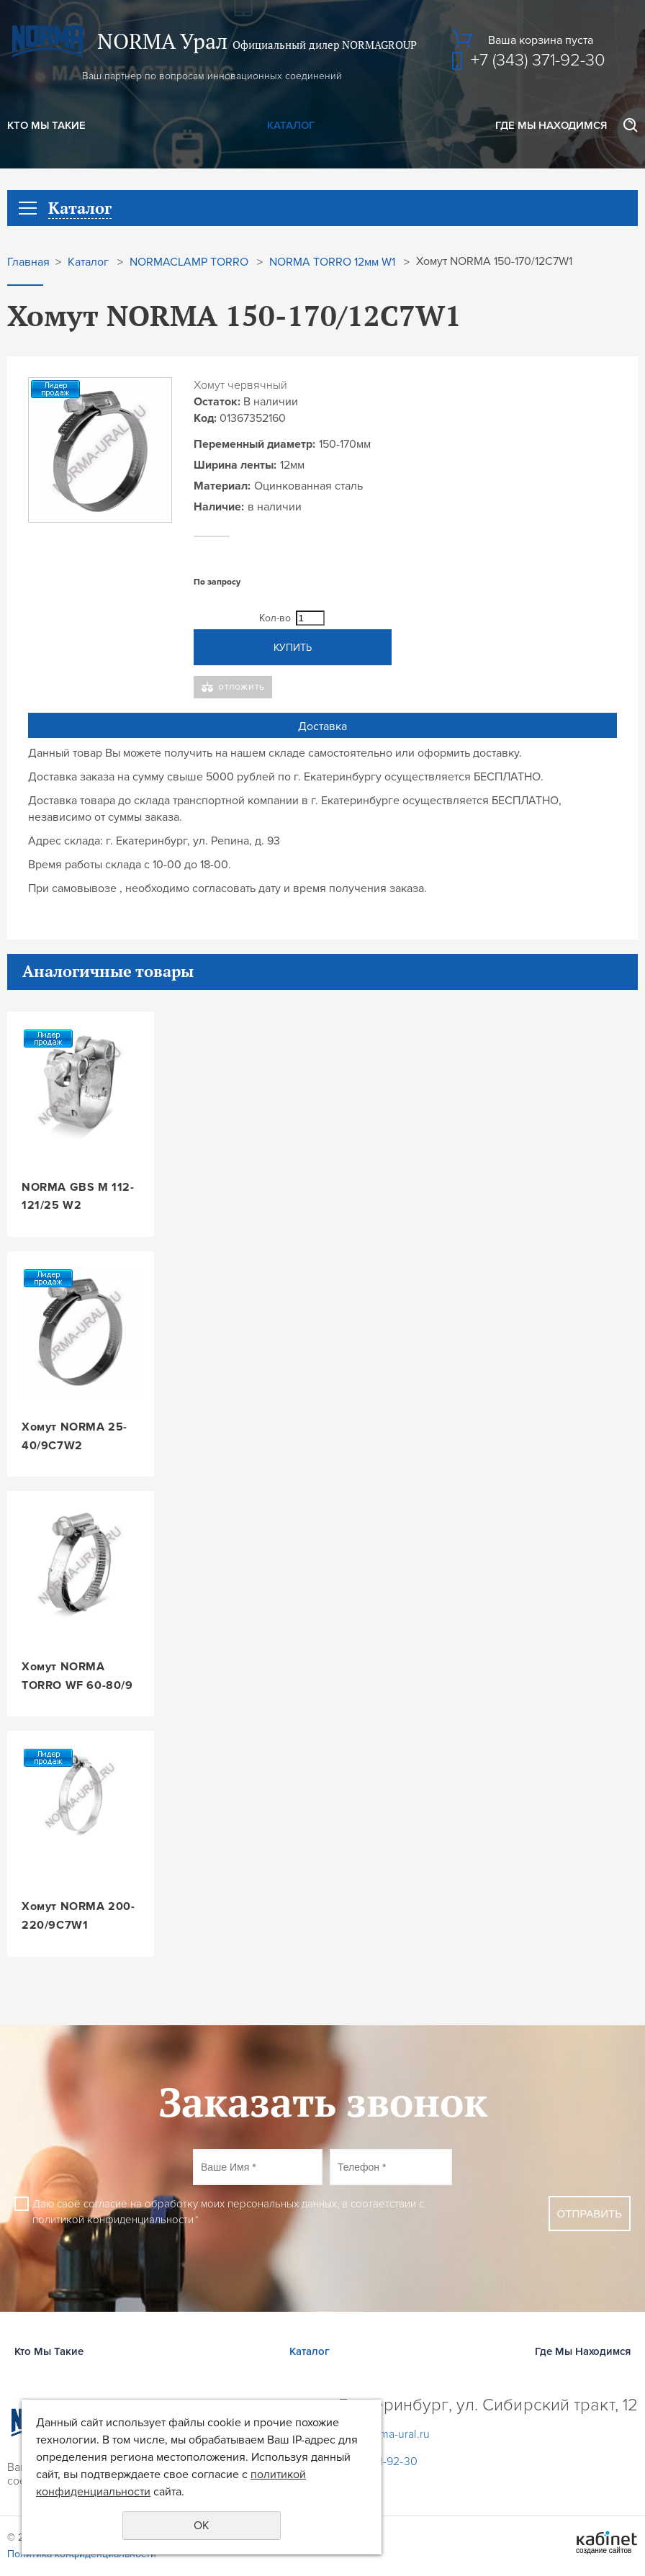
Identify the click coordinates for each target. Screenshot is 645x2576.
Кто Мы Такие (46, 125)
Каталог (291, 125)
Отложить (241, 686)
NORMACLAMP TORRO (189, 262)
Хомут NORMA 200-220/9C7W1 (78, 1915)
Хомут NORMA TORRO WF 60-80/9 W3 (77, 1677)
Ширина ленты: (235, 465)
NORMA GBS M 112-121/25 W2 (78, 1196)
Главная (28, 262)
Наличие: (219, 507)
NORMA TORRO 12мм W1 (332, 262)
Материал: (222, 486)
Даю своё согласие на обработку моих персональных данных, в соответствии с (228, 2212)
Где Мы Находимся (551, 125)
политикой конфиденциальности (113, 2219)
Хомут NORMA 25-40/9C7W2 (74, 1436)
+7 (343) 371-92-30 (538, 60)
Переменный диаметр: (254, 444)
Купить (293, 647)
